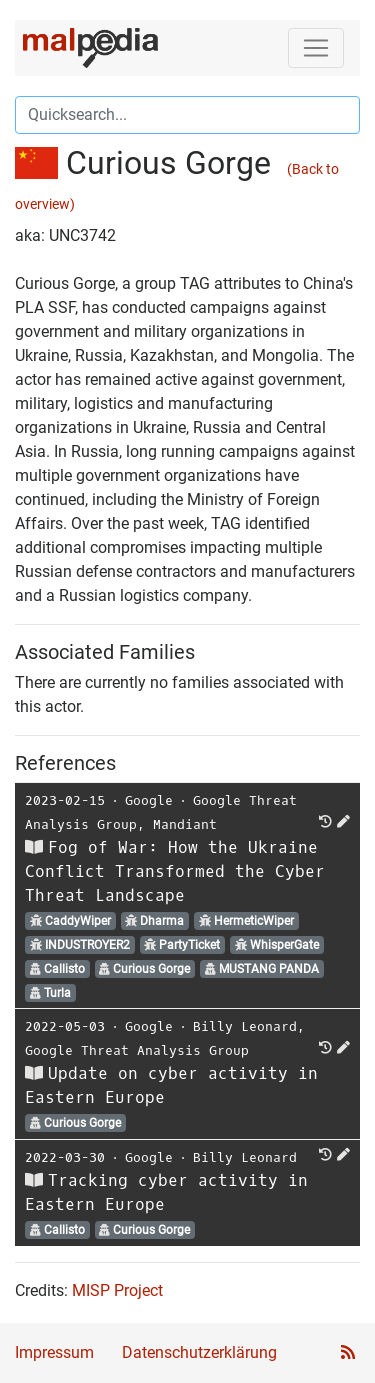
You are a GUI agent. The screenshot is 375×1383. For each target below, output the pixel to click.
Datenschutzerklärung (199, 1352)
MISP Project (117, 1290)
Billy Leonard (245, 1026)
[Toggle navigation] (316, 48)
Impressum (54, 1352)
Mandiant (185, 824)
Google (149, 800)
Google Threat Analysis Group (137, 1050)
